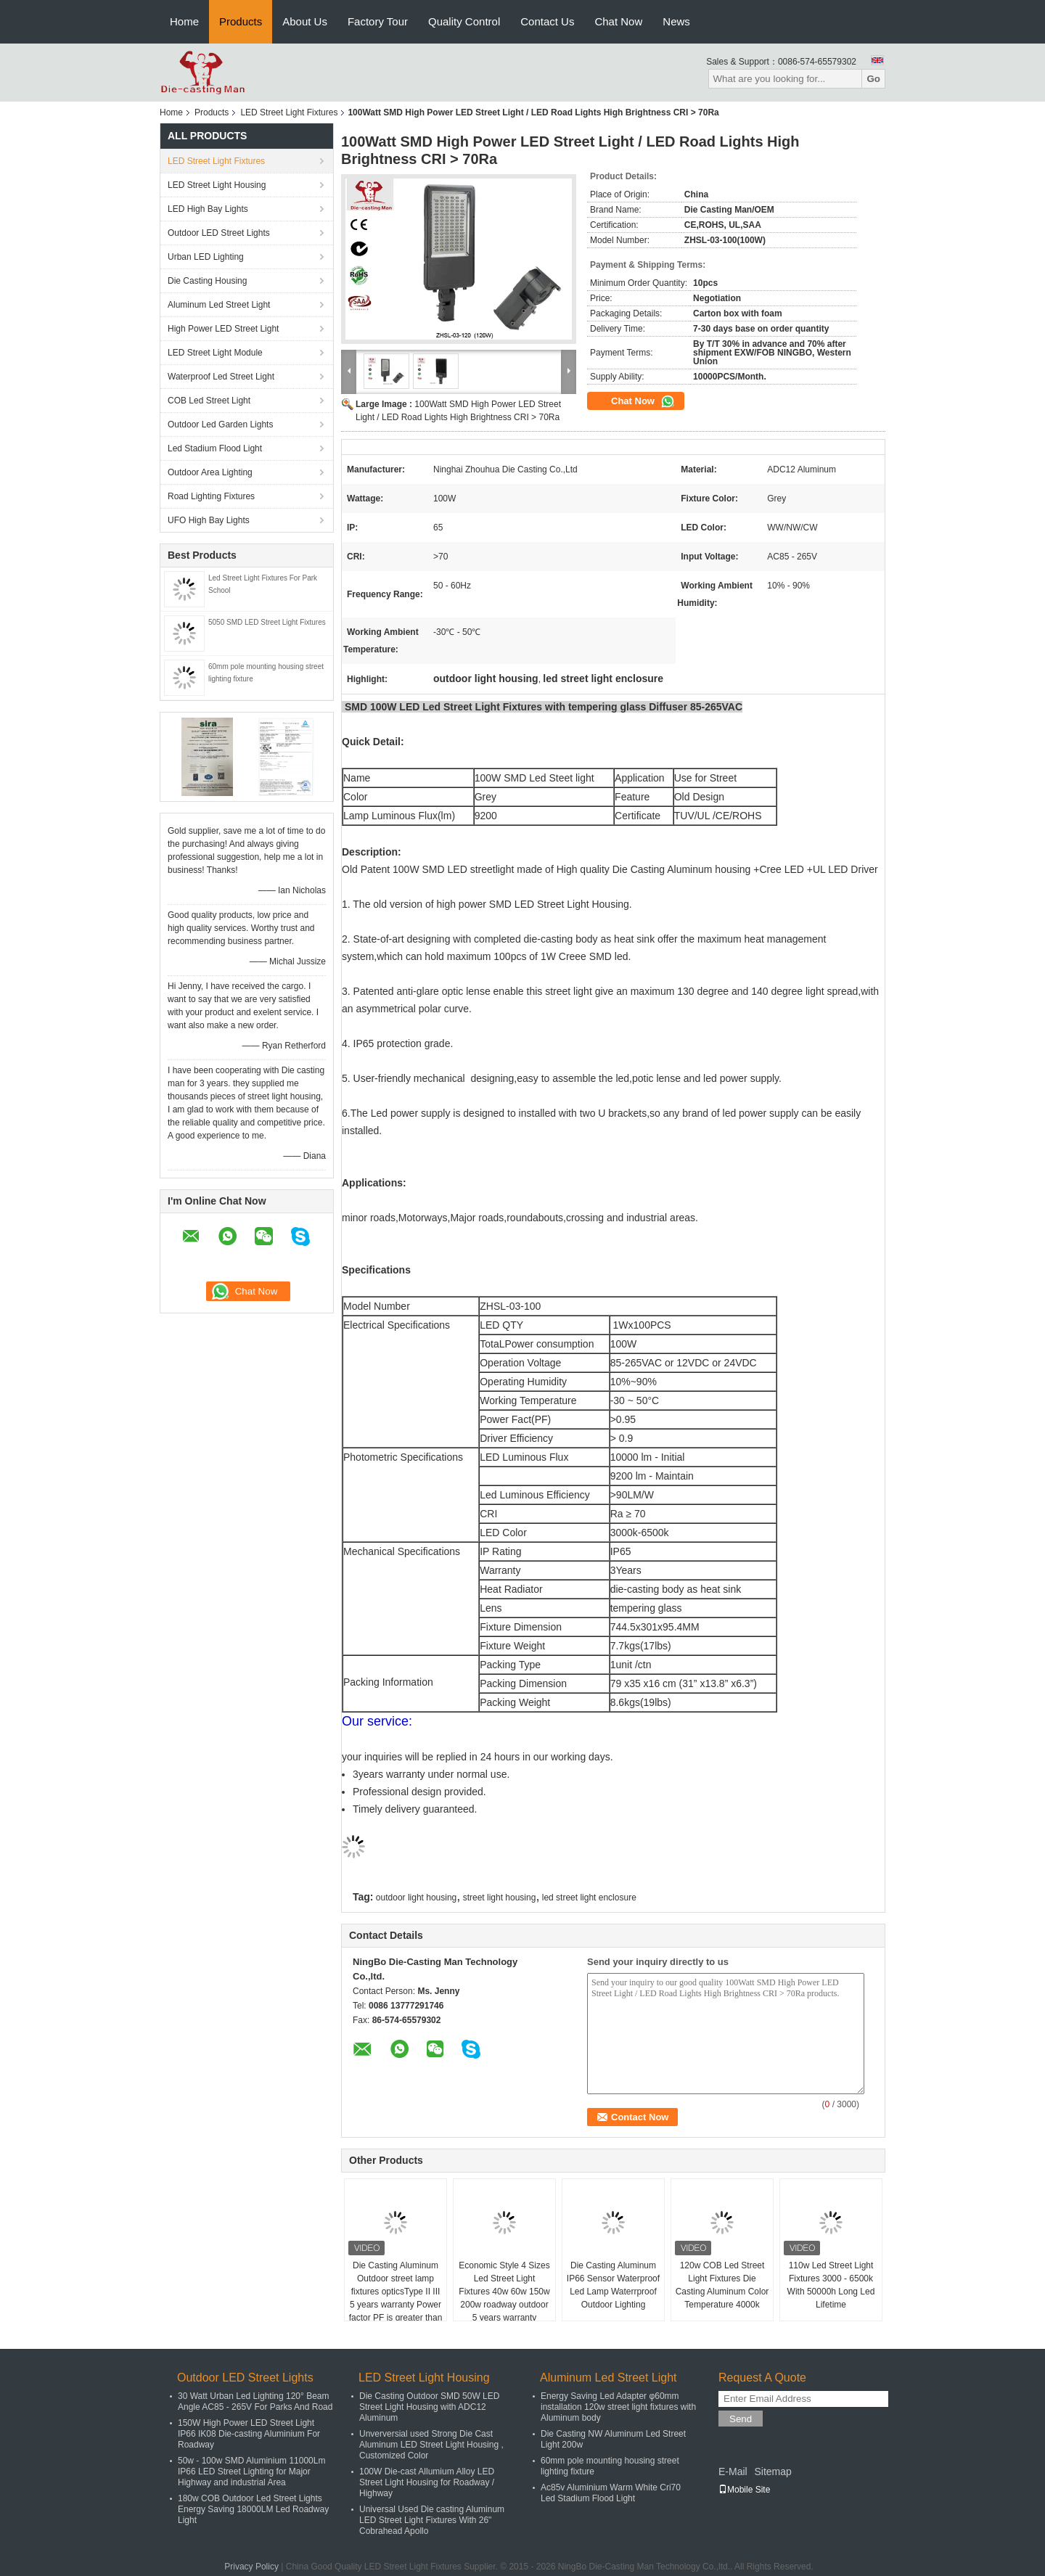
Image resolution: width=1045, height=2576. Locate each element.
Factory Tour (378, 21)
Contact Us (547, 21)
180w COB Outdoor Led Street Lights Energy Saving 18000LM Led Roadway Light (253, 2509)
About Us (304, 21)
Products (240, 21)
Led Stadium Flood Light (215, 448)
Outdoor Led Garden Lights (220, 424)
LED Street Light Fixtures (288, 112)
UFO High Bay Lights (209, 520)
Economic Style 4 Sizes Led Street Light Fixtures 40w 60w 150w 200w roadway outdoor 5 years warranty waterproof (504, 2298)
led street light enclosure (589, 1897)
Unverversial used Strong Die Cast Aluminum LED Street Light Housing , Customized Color (431, 2445)
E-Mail (732, 2471)
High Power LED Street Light (223, 329)
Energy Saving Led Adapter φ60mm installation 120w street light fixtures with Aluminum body (618, 2407)
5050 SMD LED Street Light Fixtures (267, 622)
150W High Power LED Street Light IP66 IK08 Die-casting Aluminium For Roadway (249, 2434)
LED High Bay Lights (208, 209)
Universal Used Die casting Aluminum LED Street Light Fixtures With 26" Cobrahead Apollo (431, 2520)
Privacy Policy (251, 2566)
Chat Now (618, 21)
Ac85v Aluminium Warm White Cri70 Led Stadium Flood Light (611, 2492)
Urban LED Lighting (206, 257)
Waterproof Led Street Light (221, 377)
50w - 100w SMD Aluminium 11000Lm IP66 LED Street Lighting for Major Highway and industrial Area (251, 2471)
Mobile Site (744, 2490)
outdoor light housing (416, 1897)
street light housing (499, 1897)
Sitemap (772, 2471)
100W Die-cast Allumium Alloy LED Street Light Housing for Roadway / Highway (426, 2482)
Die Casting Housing (207, 281)
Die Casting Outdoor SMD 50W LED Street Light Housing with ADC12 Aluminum (429, 2407)
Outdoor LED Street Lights (219, 233)
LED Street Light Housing (217, 185)
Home (184, 21)
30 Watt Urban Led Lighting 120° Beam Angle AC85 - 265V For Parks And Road (255, 2401)
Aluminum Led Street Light (219, 305)
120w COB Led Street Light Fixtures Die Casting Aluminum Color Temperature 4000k (722, 2285)
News (676, 21)
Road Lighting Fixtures (211, 496)
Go (873, 78)
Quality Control (464, 21)
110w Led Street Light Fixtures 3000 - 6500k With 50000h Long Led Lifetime (831, 2285)
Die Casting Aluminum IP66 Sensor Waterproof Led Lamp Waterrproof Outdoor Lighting (613, 2285)
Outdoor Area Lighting (210, 472)
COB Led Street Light (209, 400)
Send (740, 2418)
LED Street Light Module (215, 353)
